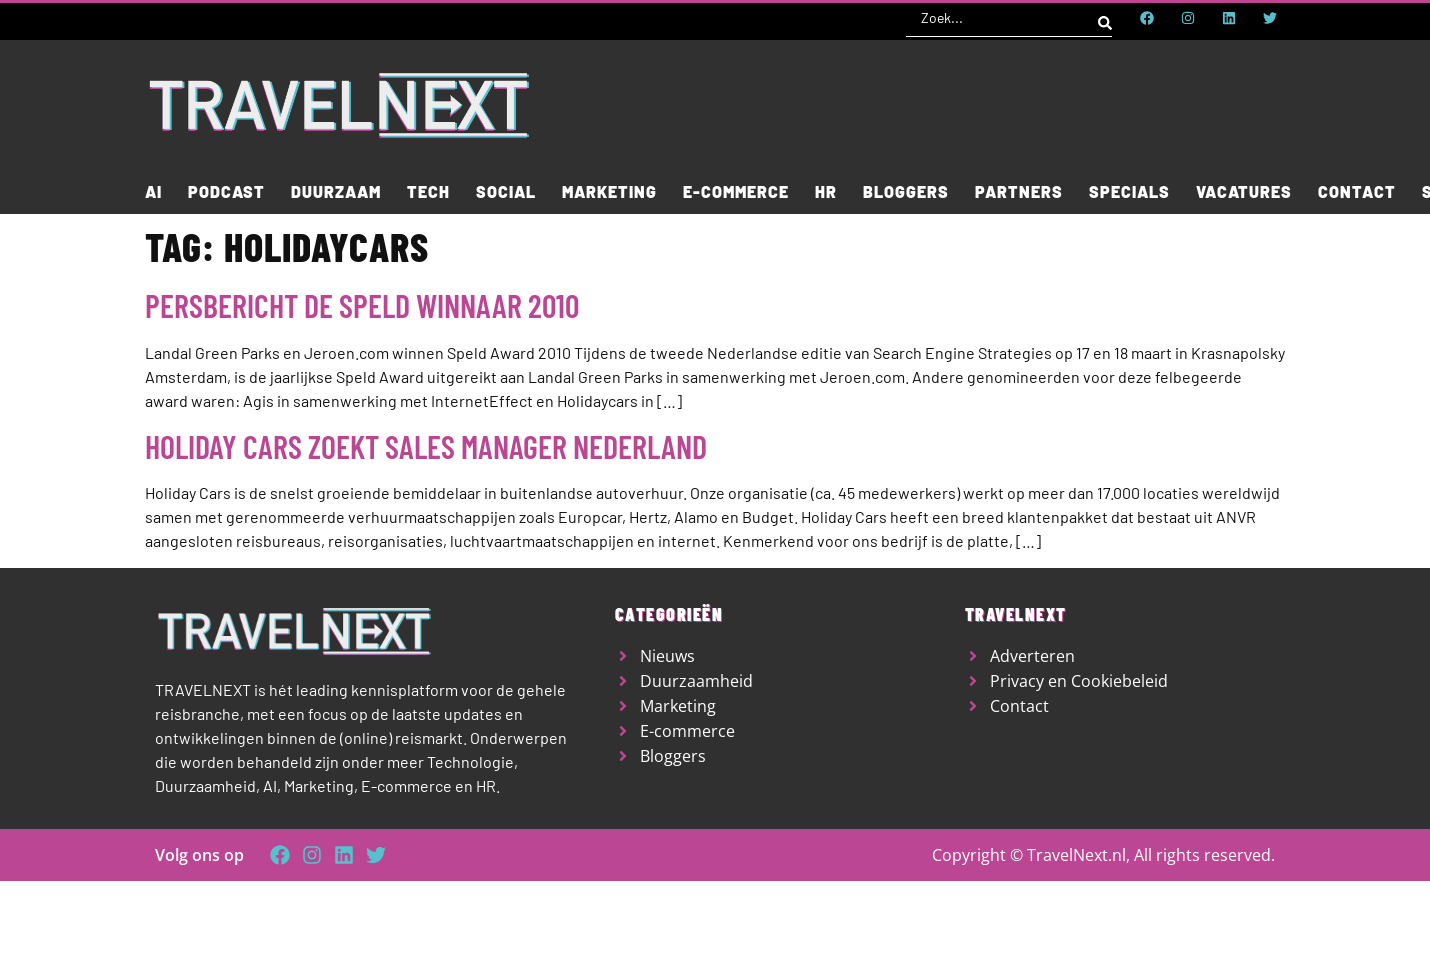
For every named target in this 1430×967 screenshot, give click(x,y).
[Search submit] (1105, 18)
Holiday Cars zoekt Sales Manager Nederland (426, 446)
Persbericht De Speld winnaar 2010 (362, 305)
